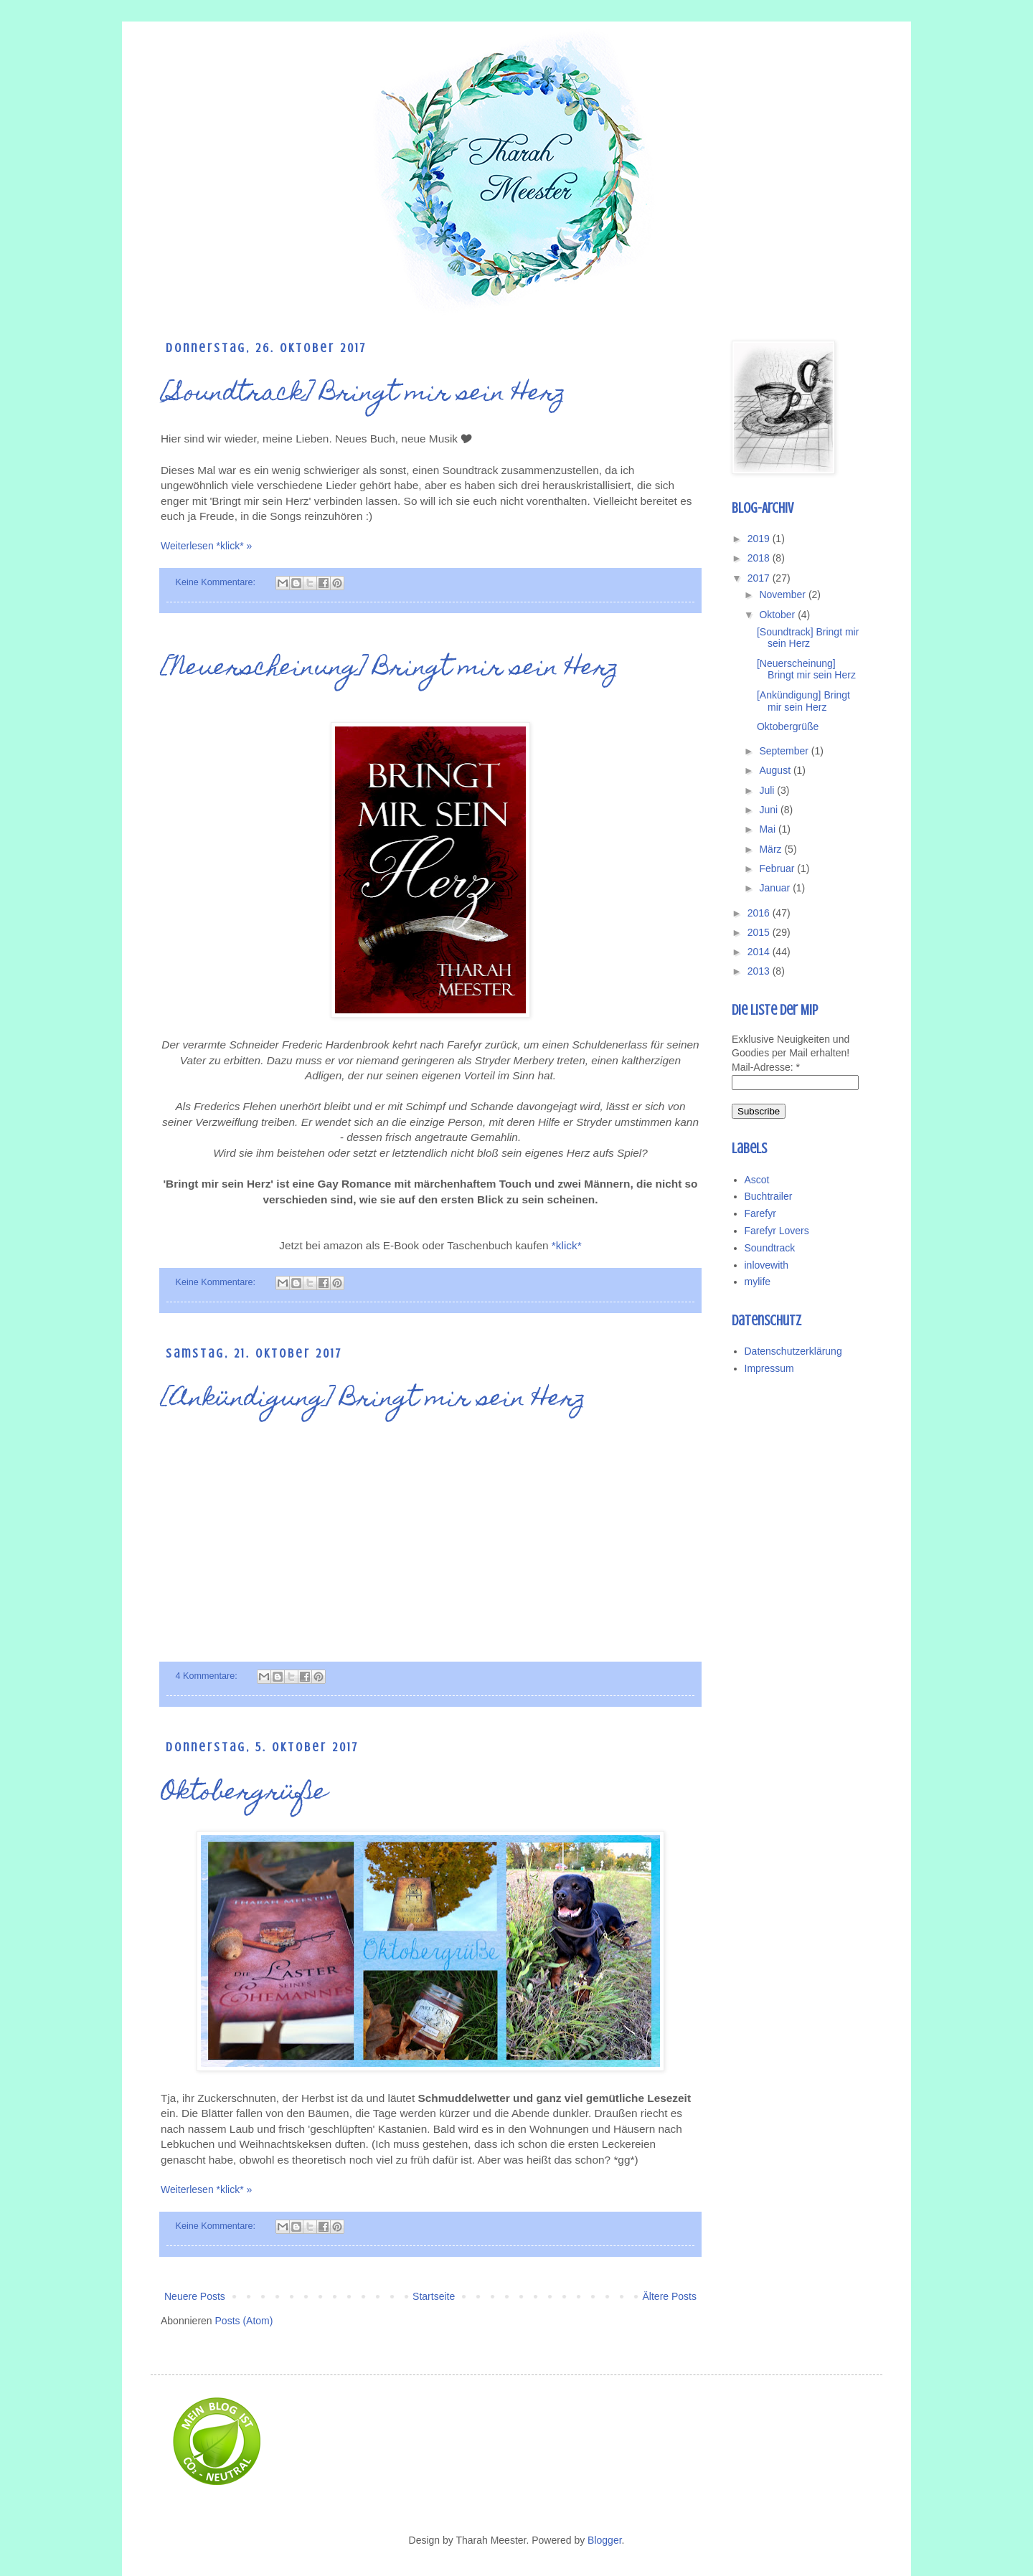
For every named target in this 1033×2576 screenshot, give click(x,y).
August (776, 770)
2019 (760, 538)
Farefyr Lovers (777, 1230)
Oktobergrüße (244, 1794)
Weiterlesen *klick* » (206, 545)
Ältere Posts (670, 2296)
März (771, 849)
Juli (768, 790)
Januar (776, 888)
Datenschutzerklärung (793, 1351)
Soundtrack (770, 1248)
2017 (760, 578)
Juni (769, 809)
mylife (758, 1281)
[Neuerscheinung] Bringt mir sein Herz (390, 669)
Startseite (433, 2296)
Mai (768, 829)
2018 (760, 558)
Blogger (604, 2540)
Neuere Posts (194, 2296)
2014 (760, 951)
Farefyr (760, 1213)
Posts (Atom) (244, 2320)
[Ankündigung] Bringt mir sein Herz (373, 1400)
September (785, 751)
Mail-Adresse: (766, 1067)
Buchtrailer (769, 1196)
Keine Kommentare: (217, 582)
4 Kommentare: (208, 1676)
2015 (760, 932)
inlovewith (766, 1265)
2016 (760, 913)
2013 (760, 971)
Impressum (769, 1368)
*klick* (567, 1245)
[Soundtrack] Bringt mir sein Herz (363, 394)
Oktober (778, 614)
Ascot (757, 1179)
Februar (778, 868)
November (783, 594)
